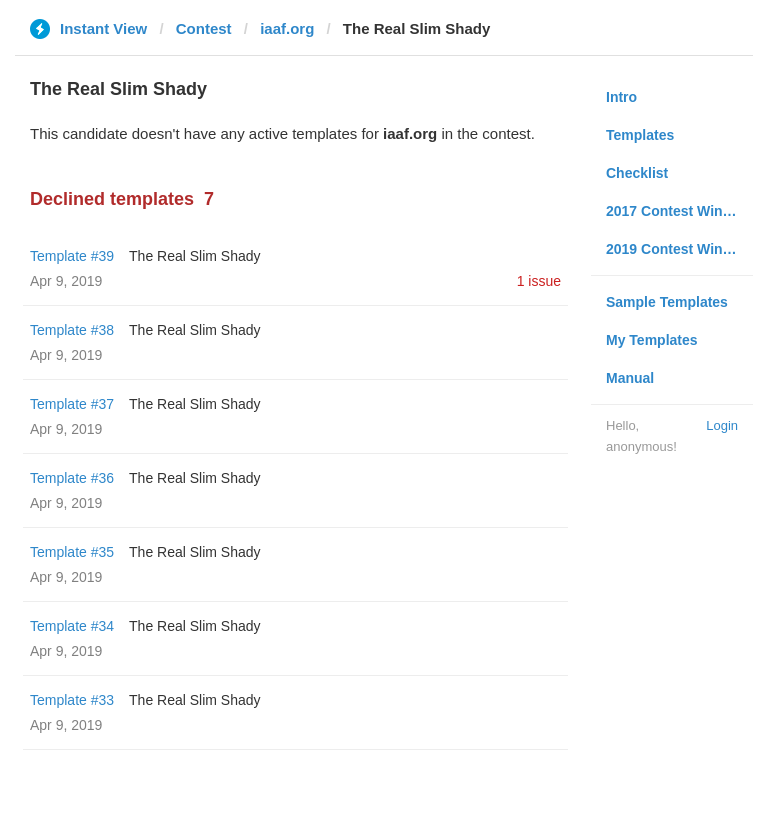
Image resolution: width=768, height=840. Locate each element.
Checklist (637, 173)
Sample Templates (667, 302)
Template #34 (72, 626)
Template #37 (72, 404)
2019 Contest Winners (679, 249)
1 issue (539, 281)
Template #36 (72, 478)
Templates (640, 135)
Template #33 (72, 700)
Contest (204, 28)
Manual (630, 378)
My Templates (652, 340)
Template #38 (72, 330)
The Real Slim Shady (195, 256)
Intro (621, 97)
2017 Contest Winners (679, 211)
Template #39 (72, 256)
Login (722, 425)
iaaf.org (287, 28)
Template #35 (72, 552)
